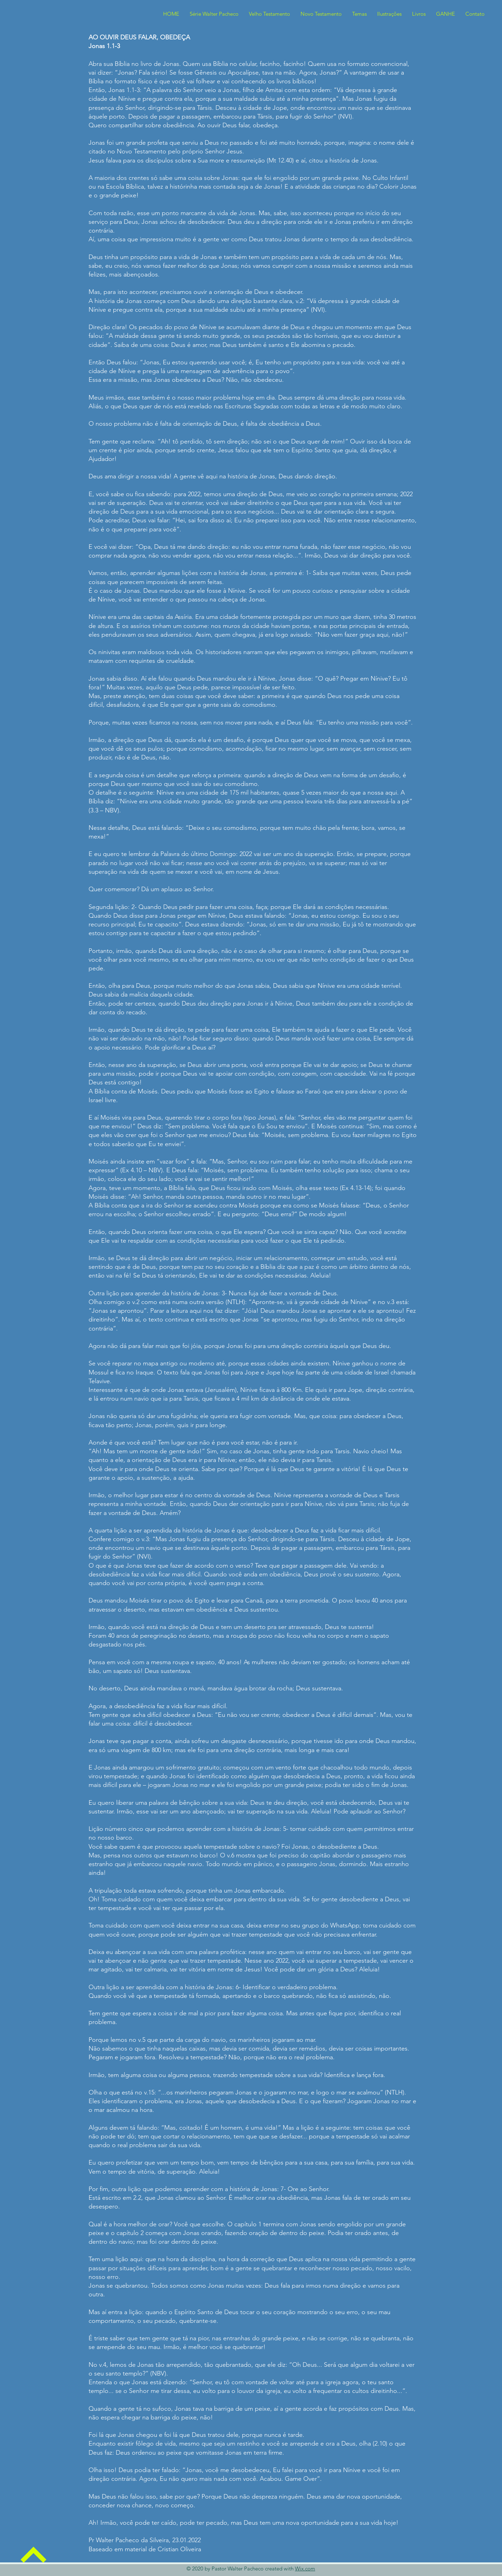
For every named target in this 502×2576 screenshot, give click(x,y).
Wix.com (305, 2568)
